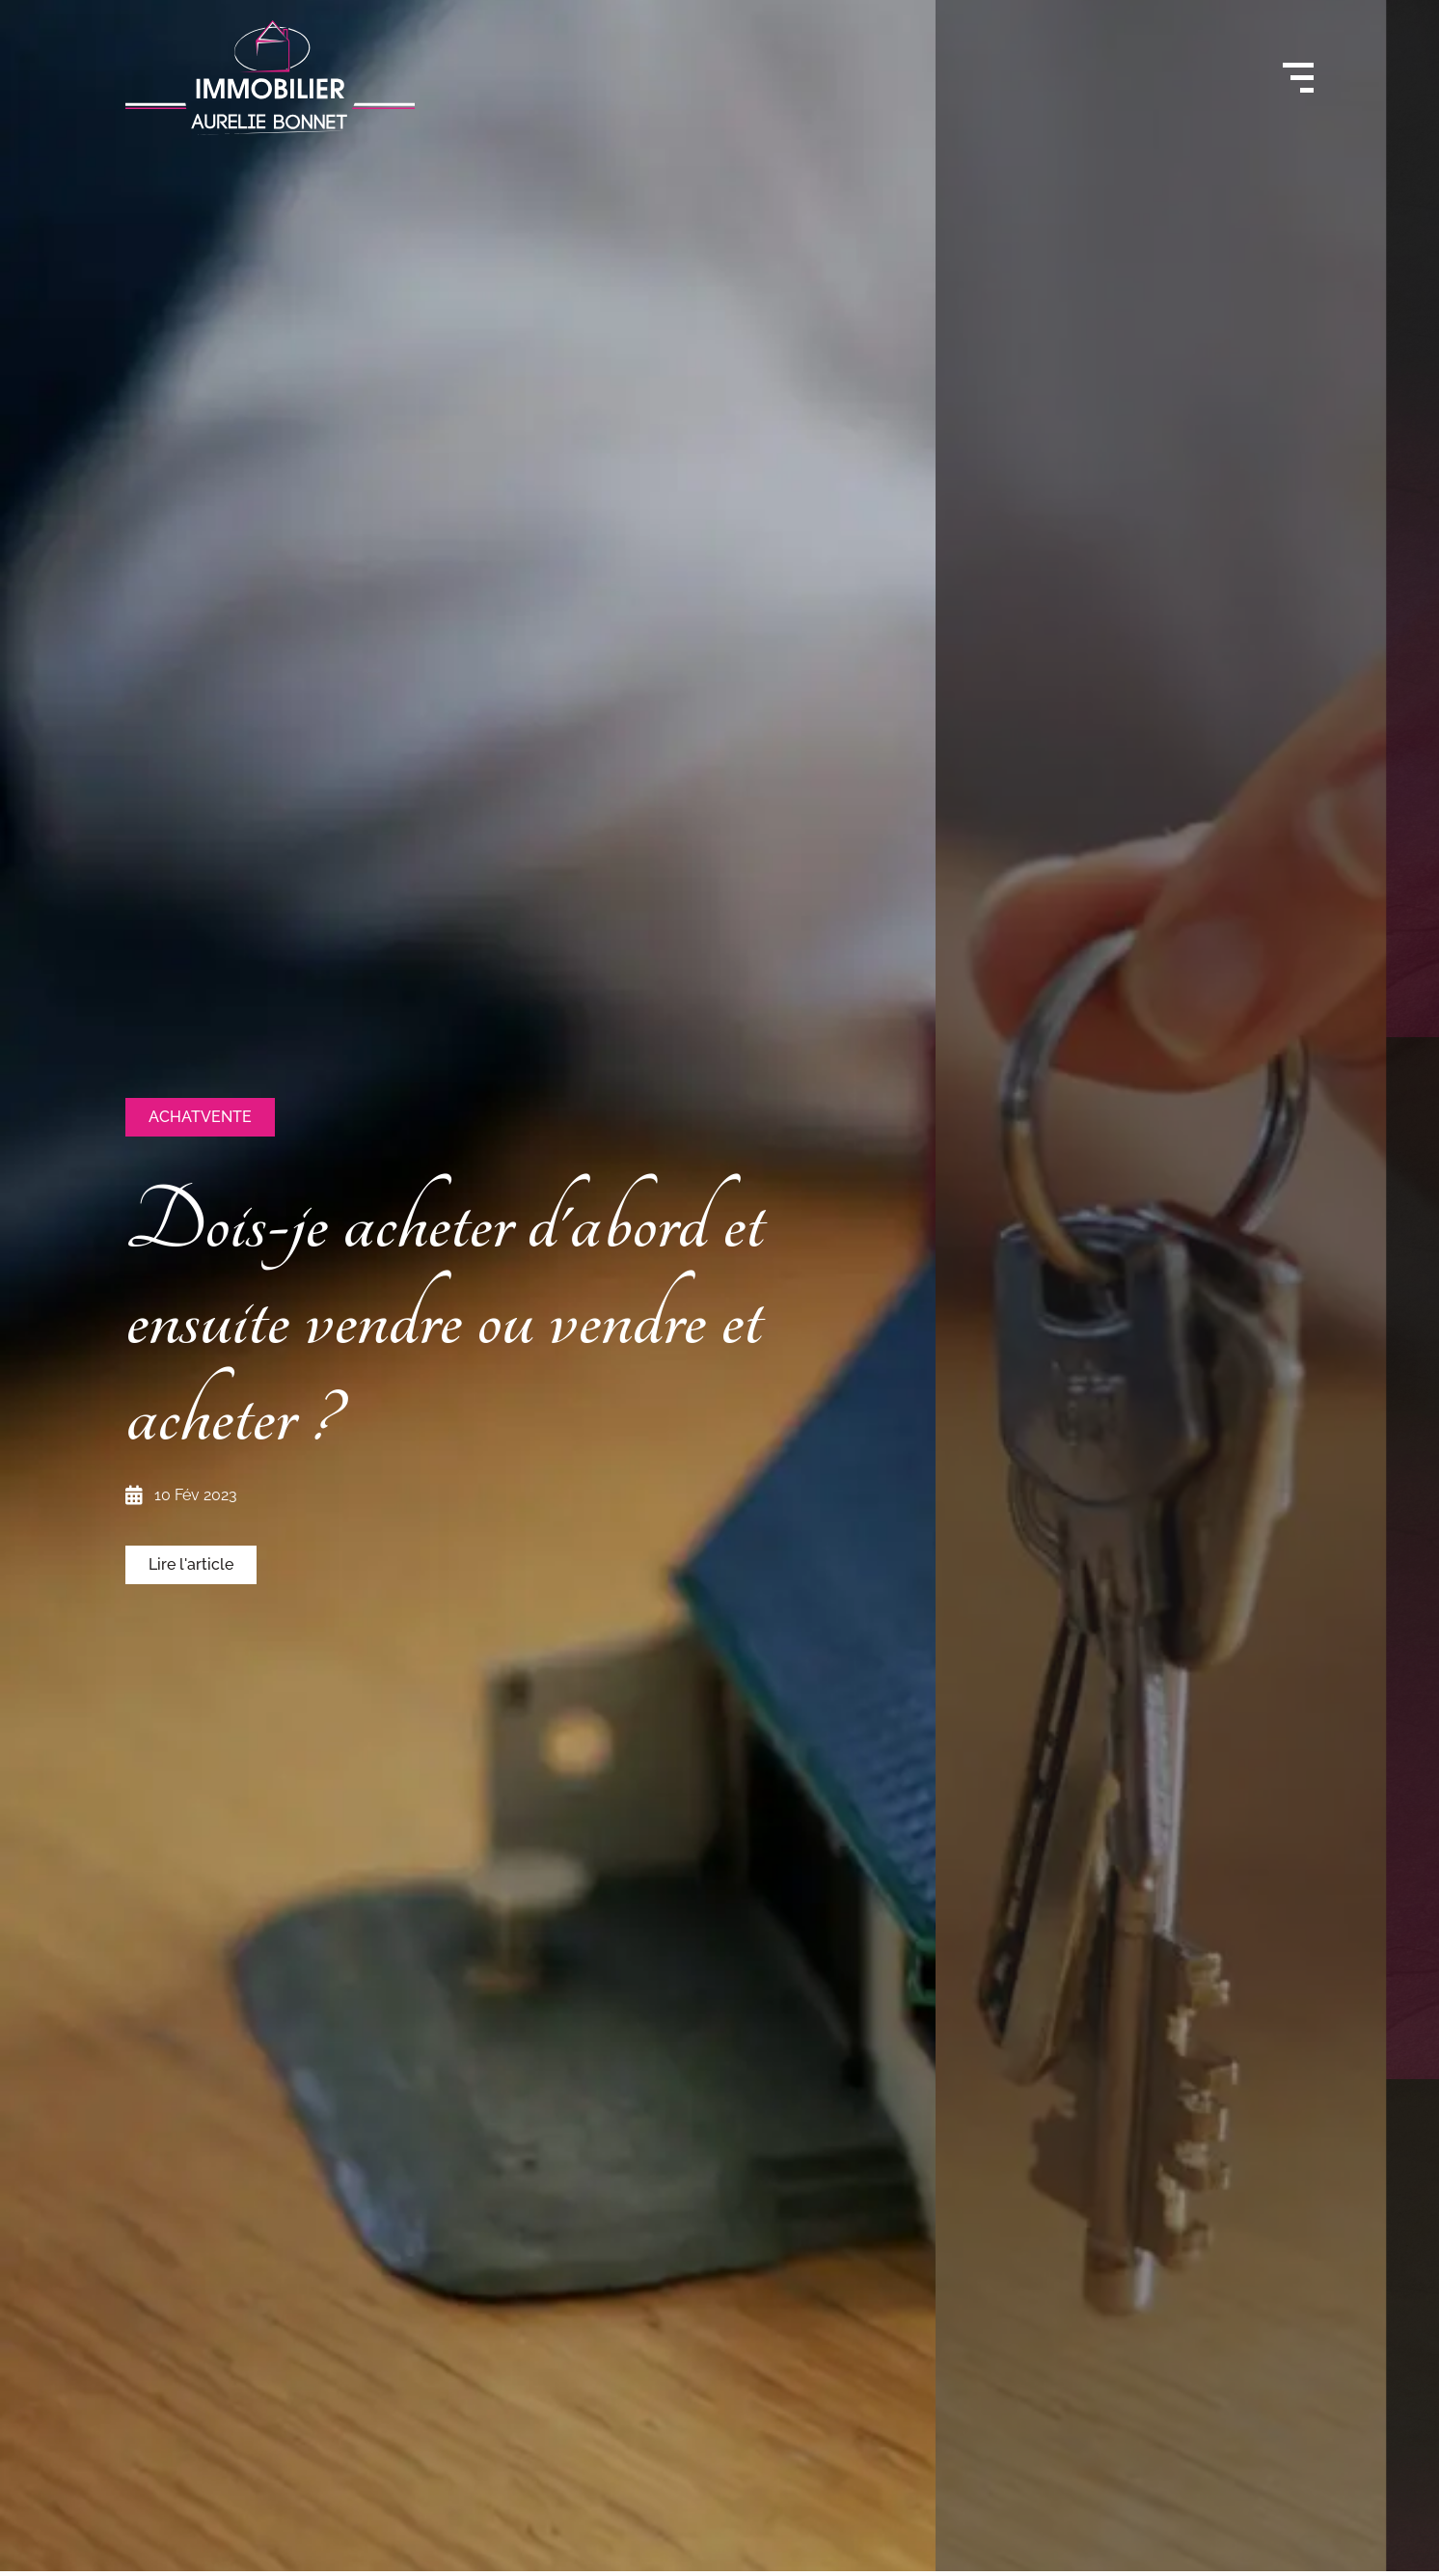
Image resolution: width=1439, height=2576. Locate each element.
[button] (200, 1117)
